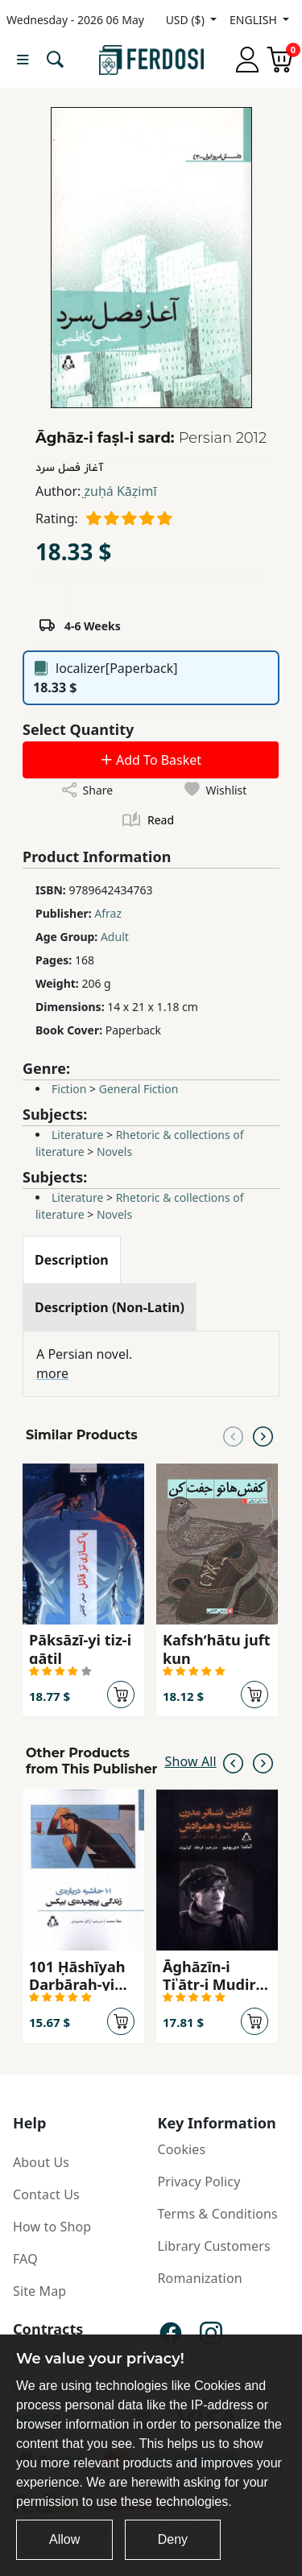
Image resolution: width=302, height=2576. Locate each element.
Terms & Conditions (218, 2214)
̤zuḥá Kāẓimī (120, 491)
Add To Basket (150, 760)
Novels (114, 1151)
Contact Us (46, 2194)
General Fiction (139, 1088)
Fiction (69, 1088)
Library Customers (214, 2246)
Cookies (182, 2149)
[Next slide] (263, 1435)
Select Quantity (78, 729)
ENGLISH (254, 19)
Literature (77, 1134)
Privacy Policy (199, 2181)
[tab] (72, 1260)
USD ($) (187, 19)
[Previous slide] (233, 1435)
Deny (173, 2539)
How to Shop (52, 2226)
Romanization (200, 2278)
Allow (64, 2539)
